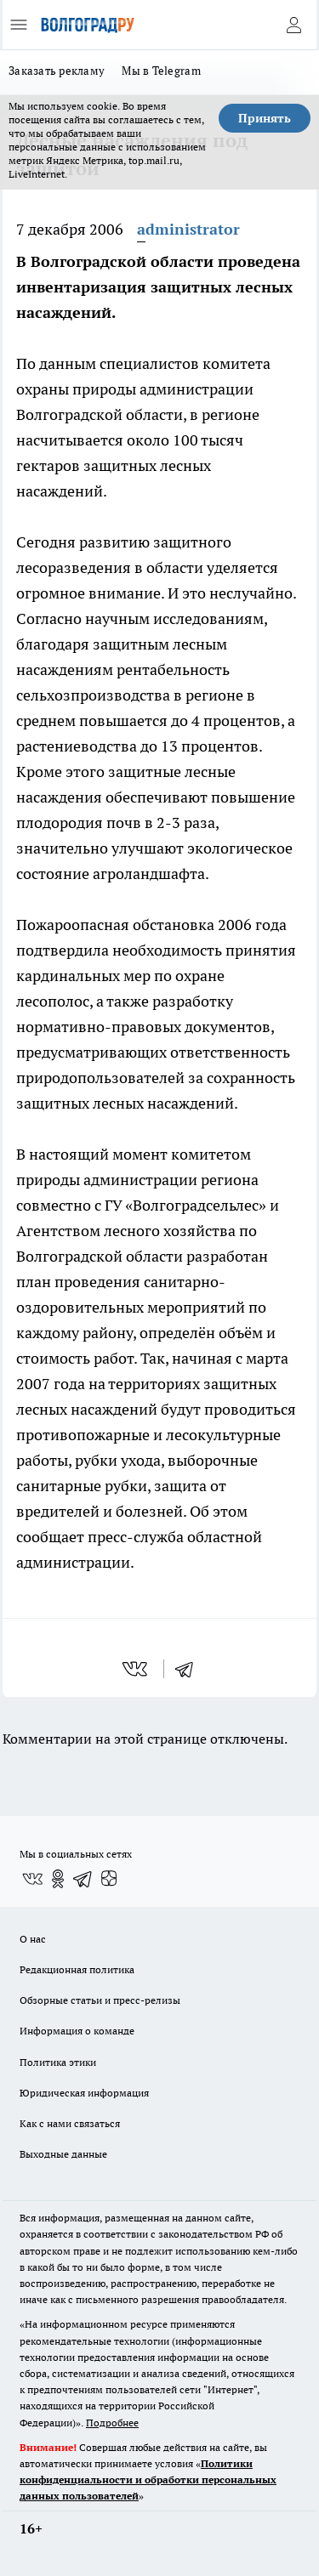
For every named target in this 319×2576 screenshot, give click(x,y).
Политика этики (58, 2062)
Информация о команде (77, 2030)
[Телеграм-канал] (83, 1879)
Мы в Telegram (161, 70)
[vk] (136, 1669)
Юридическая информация (84, 2092)
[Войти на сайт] (293, 25)
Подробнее (112, 2422)
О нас (33, 1938)
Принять (264, 118)
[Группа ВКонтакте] (32, 1879)
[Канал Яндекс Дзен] (109, 1879)
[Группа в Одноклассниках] (58, 1879)
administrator (188, 229)
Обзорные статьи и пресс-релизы (100, 2000)
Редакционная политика (77, 1969)
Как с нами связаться (70, 2123)
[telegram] (190, 1669)
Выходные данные (63, 2154)
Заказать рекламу (57, 70)
